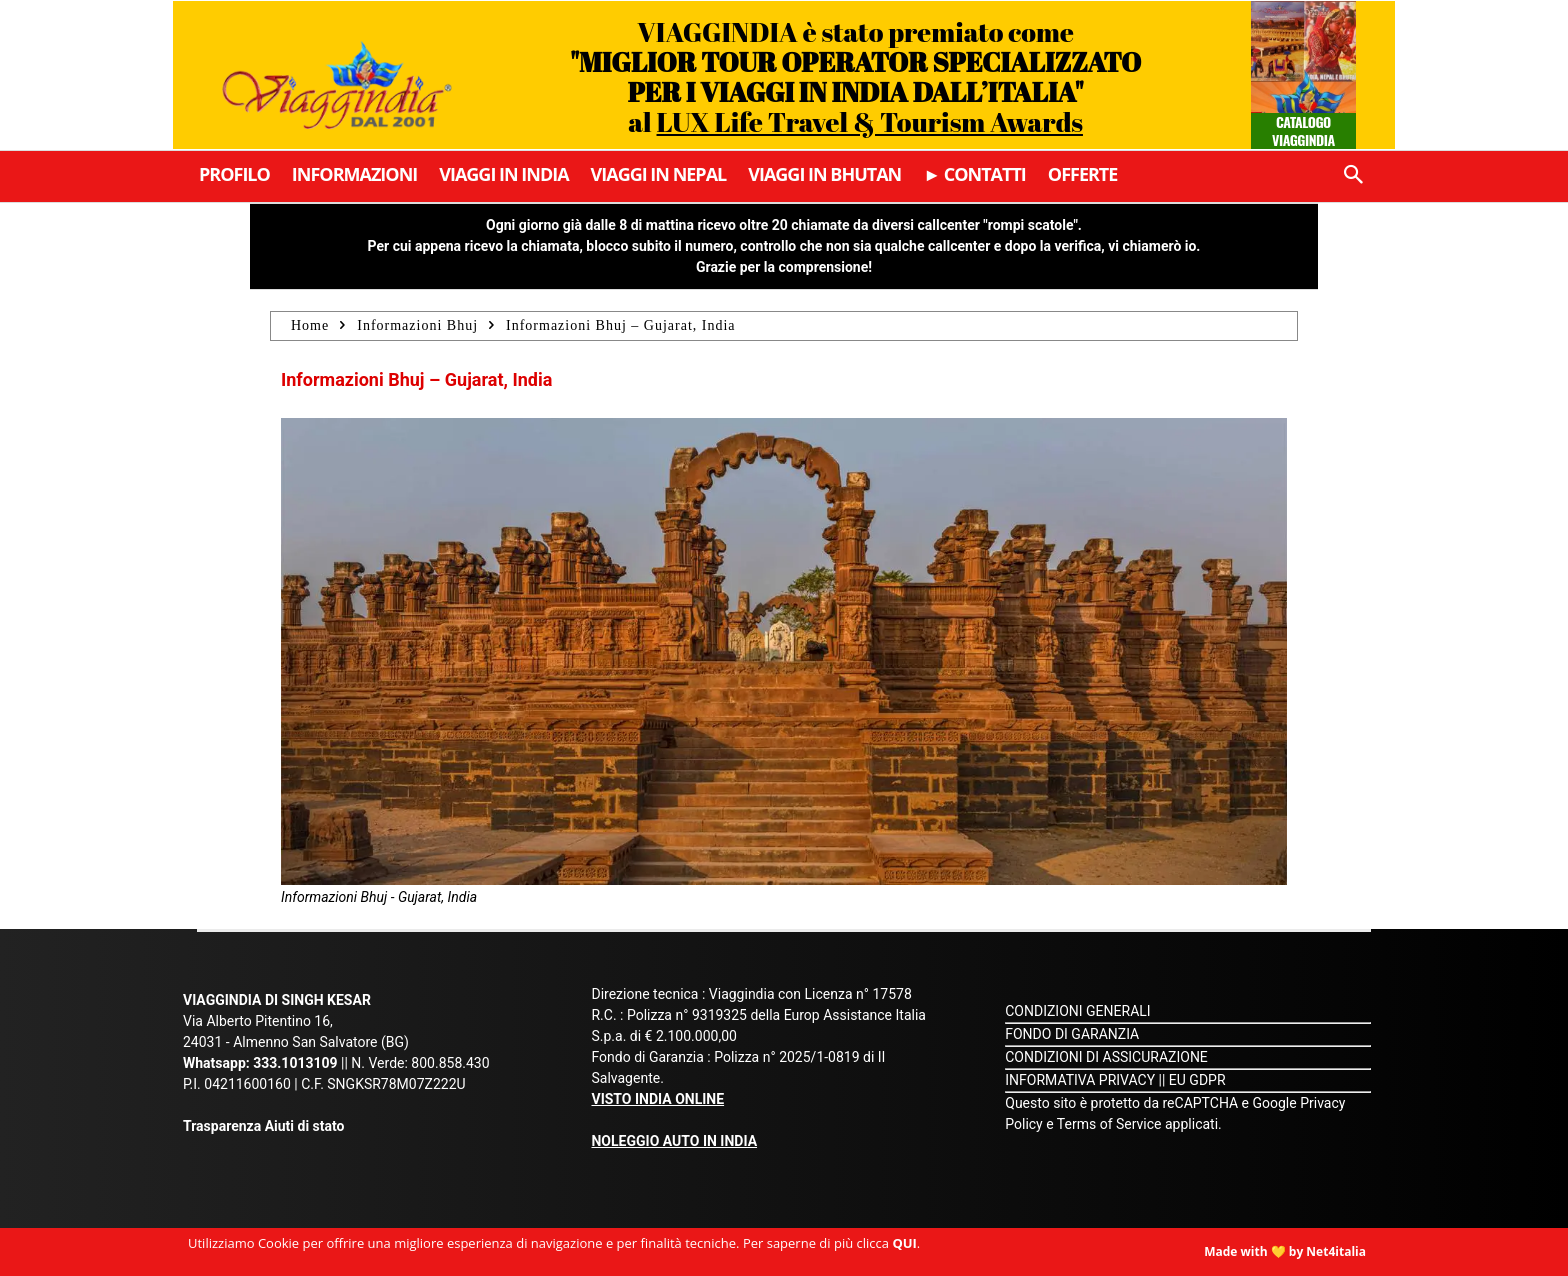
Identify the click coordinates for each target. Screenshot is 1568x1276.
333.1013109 (295, 1063)
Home (310, 325)
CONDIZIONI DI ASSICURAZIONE (1106, 1057)
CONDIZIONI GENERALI (1077, 1011)
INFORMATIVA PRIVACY (1080, 1080)
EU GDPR (1197, 1080)
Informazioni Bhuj (417, 325)
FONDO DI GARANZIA (1072, 1034)
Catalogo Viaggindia (1303, 130)
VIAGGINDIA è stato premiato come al (855, 76)
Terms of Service (1109, 1124)
